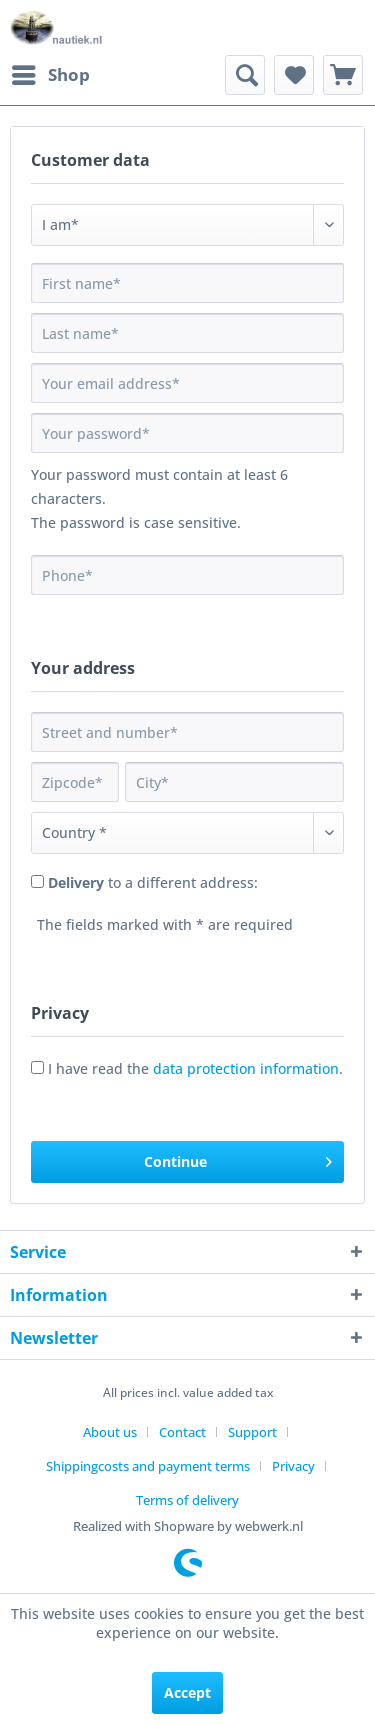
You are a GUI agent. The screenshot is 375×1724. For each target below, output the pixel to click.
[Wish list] (294, 75)
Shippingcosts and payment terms (148, 1466)
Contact (182, 1432)
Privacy (293, 1466)
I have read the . (195, 1068)
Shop (51, 72)
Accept (187, 1692)
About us (110, 1432)
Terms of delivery (187, 1500)
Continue (238, 1158)
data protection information (246, 1068)
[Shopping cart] (343, 75)
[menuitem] (50, 75)
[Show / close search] (245, 75)
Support (252, 1432)
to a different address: (153, 882)
